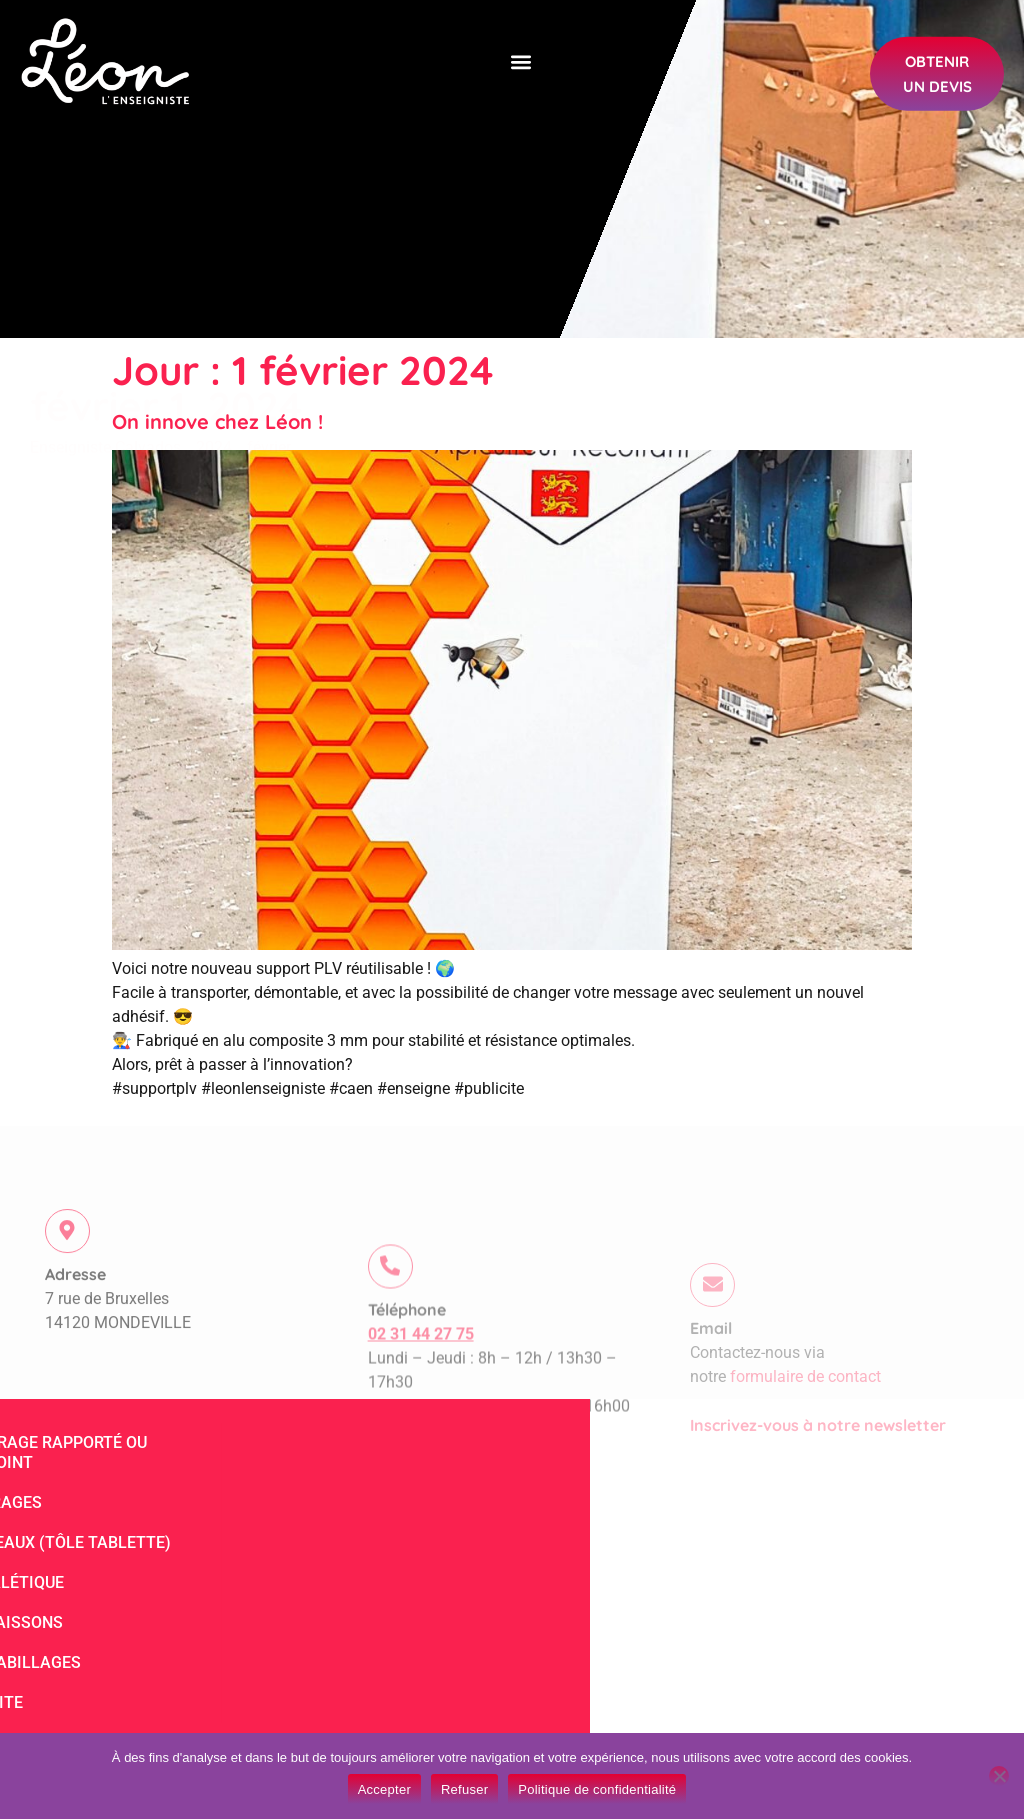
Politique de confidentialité (597, 1789)
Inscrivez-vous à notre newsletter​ (818, 1471)
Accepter (384, 1789)
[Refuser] (999, 1776)
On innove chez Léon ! (217, 421)
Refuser (464, 1789)
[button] (520, 57)
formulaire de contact (805, 1422)
